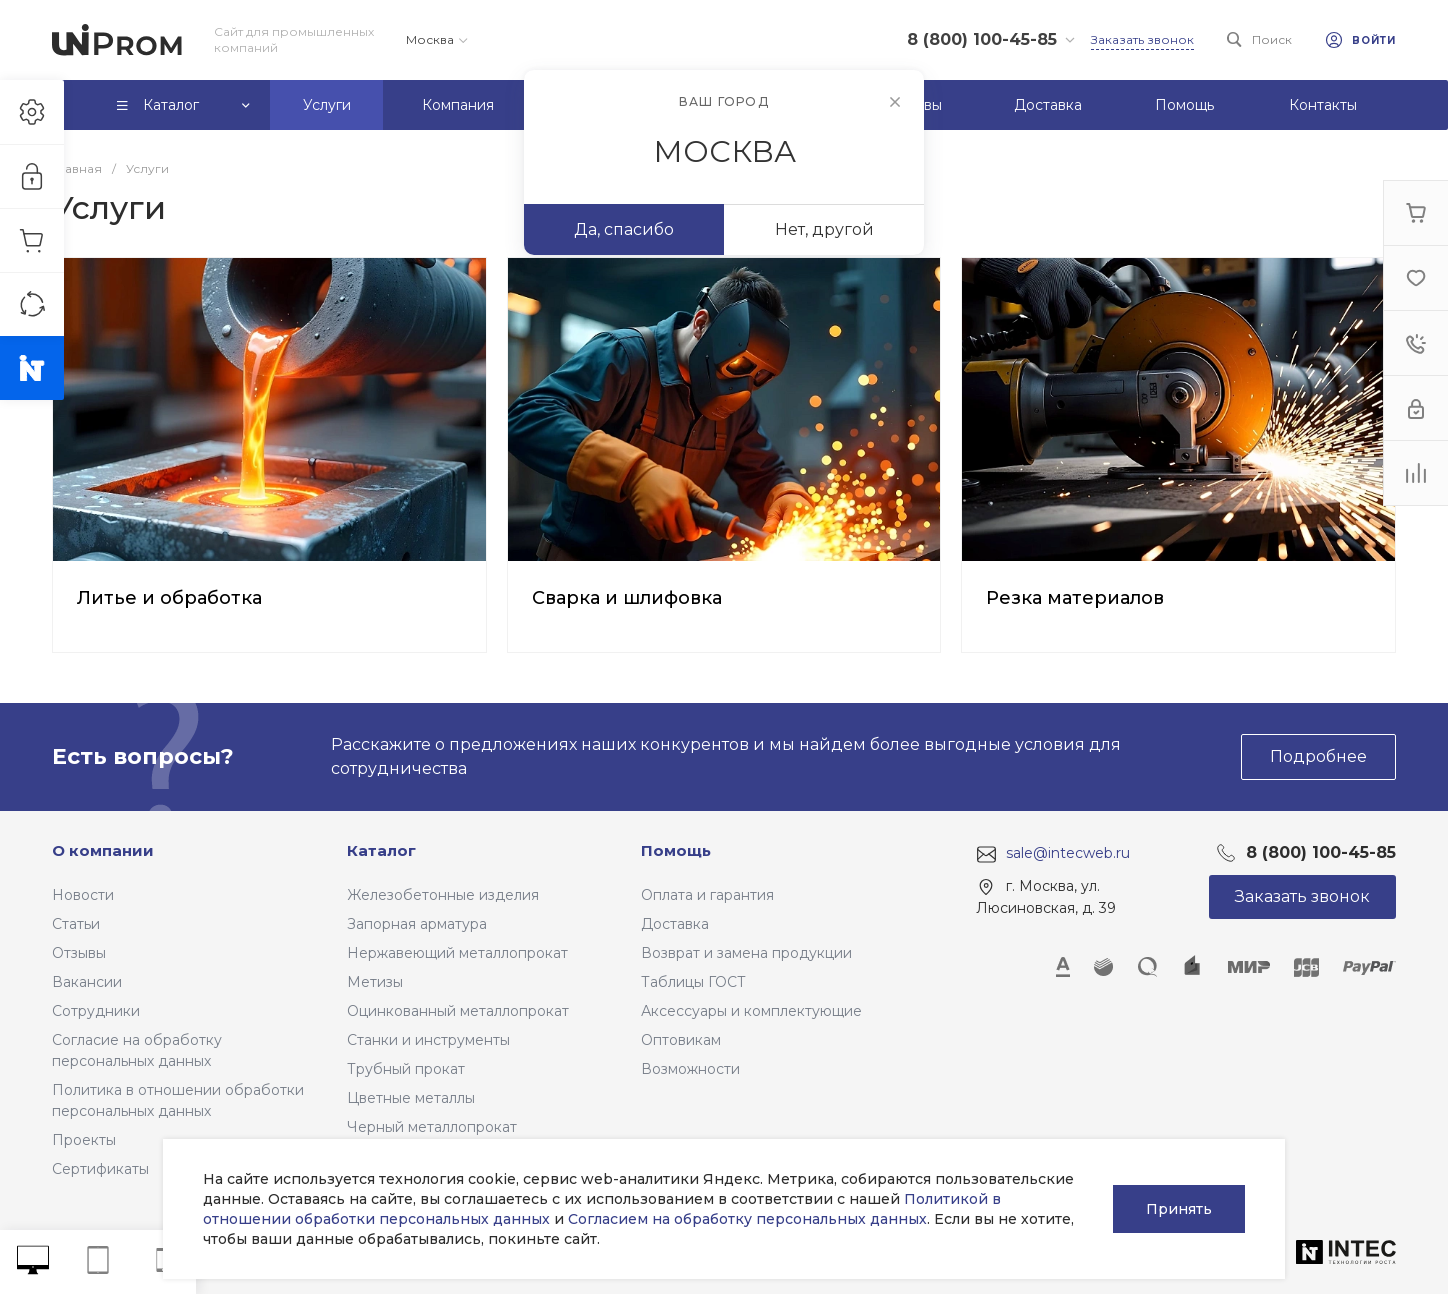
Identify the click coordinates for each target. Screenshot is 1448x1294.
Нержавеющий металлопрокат (457, 953)
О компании (103, 850)
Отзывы (79, 953)
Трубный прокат (406, 1069)
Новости (83, 895)
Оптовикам (681, 1040)
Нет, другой (824, 229)
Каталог (381, 850)
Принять (1179, 1209)
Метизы (375, 982)
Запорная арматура (417, 924)
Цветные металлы (411, 1098)
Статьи (76, 924)
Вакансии (87, 982)
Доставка (675, 924)
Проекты (84, 1140)
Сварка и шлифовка (627, 598)
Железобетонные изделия (443, 895)
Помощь (676, 850)
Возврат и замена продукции (746, 953)
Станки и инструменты (428, 1040)
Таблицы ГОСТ (693, 982)
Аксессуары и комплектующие (751, 1011)
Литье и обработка (169, 598)
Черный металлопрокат (432, 1127)
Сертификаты (100, 1169)
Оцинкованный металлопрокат (458, 1011)
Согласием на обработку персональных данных (747, 1219)
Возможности (690, 1069)
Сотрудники (96, 1011)
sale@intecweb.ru (1068, 853)
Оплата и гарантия (707, 895)
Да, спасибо (624, 229)
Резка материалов (1075, 598)
